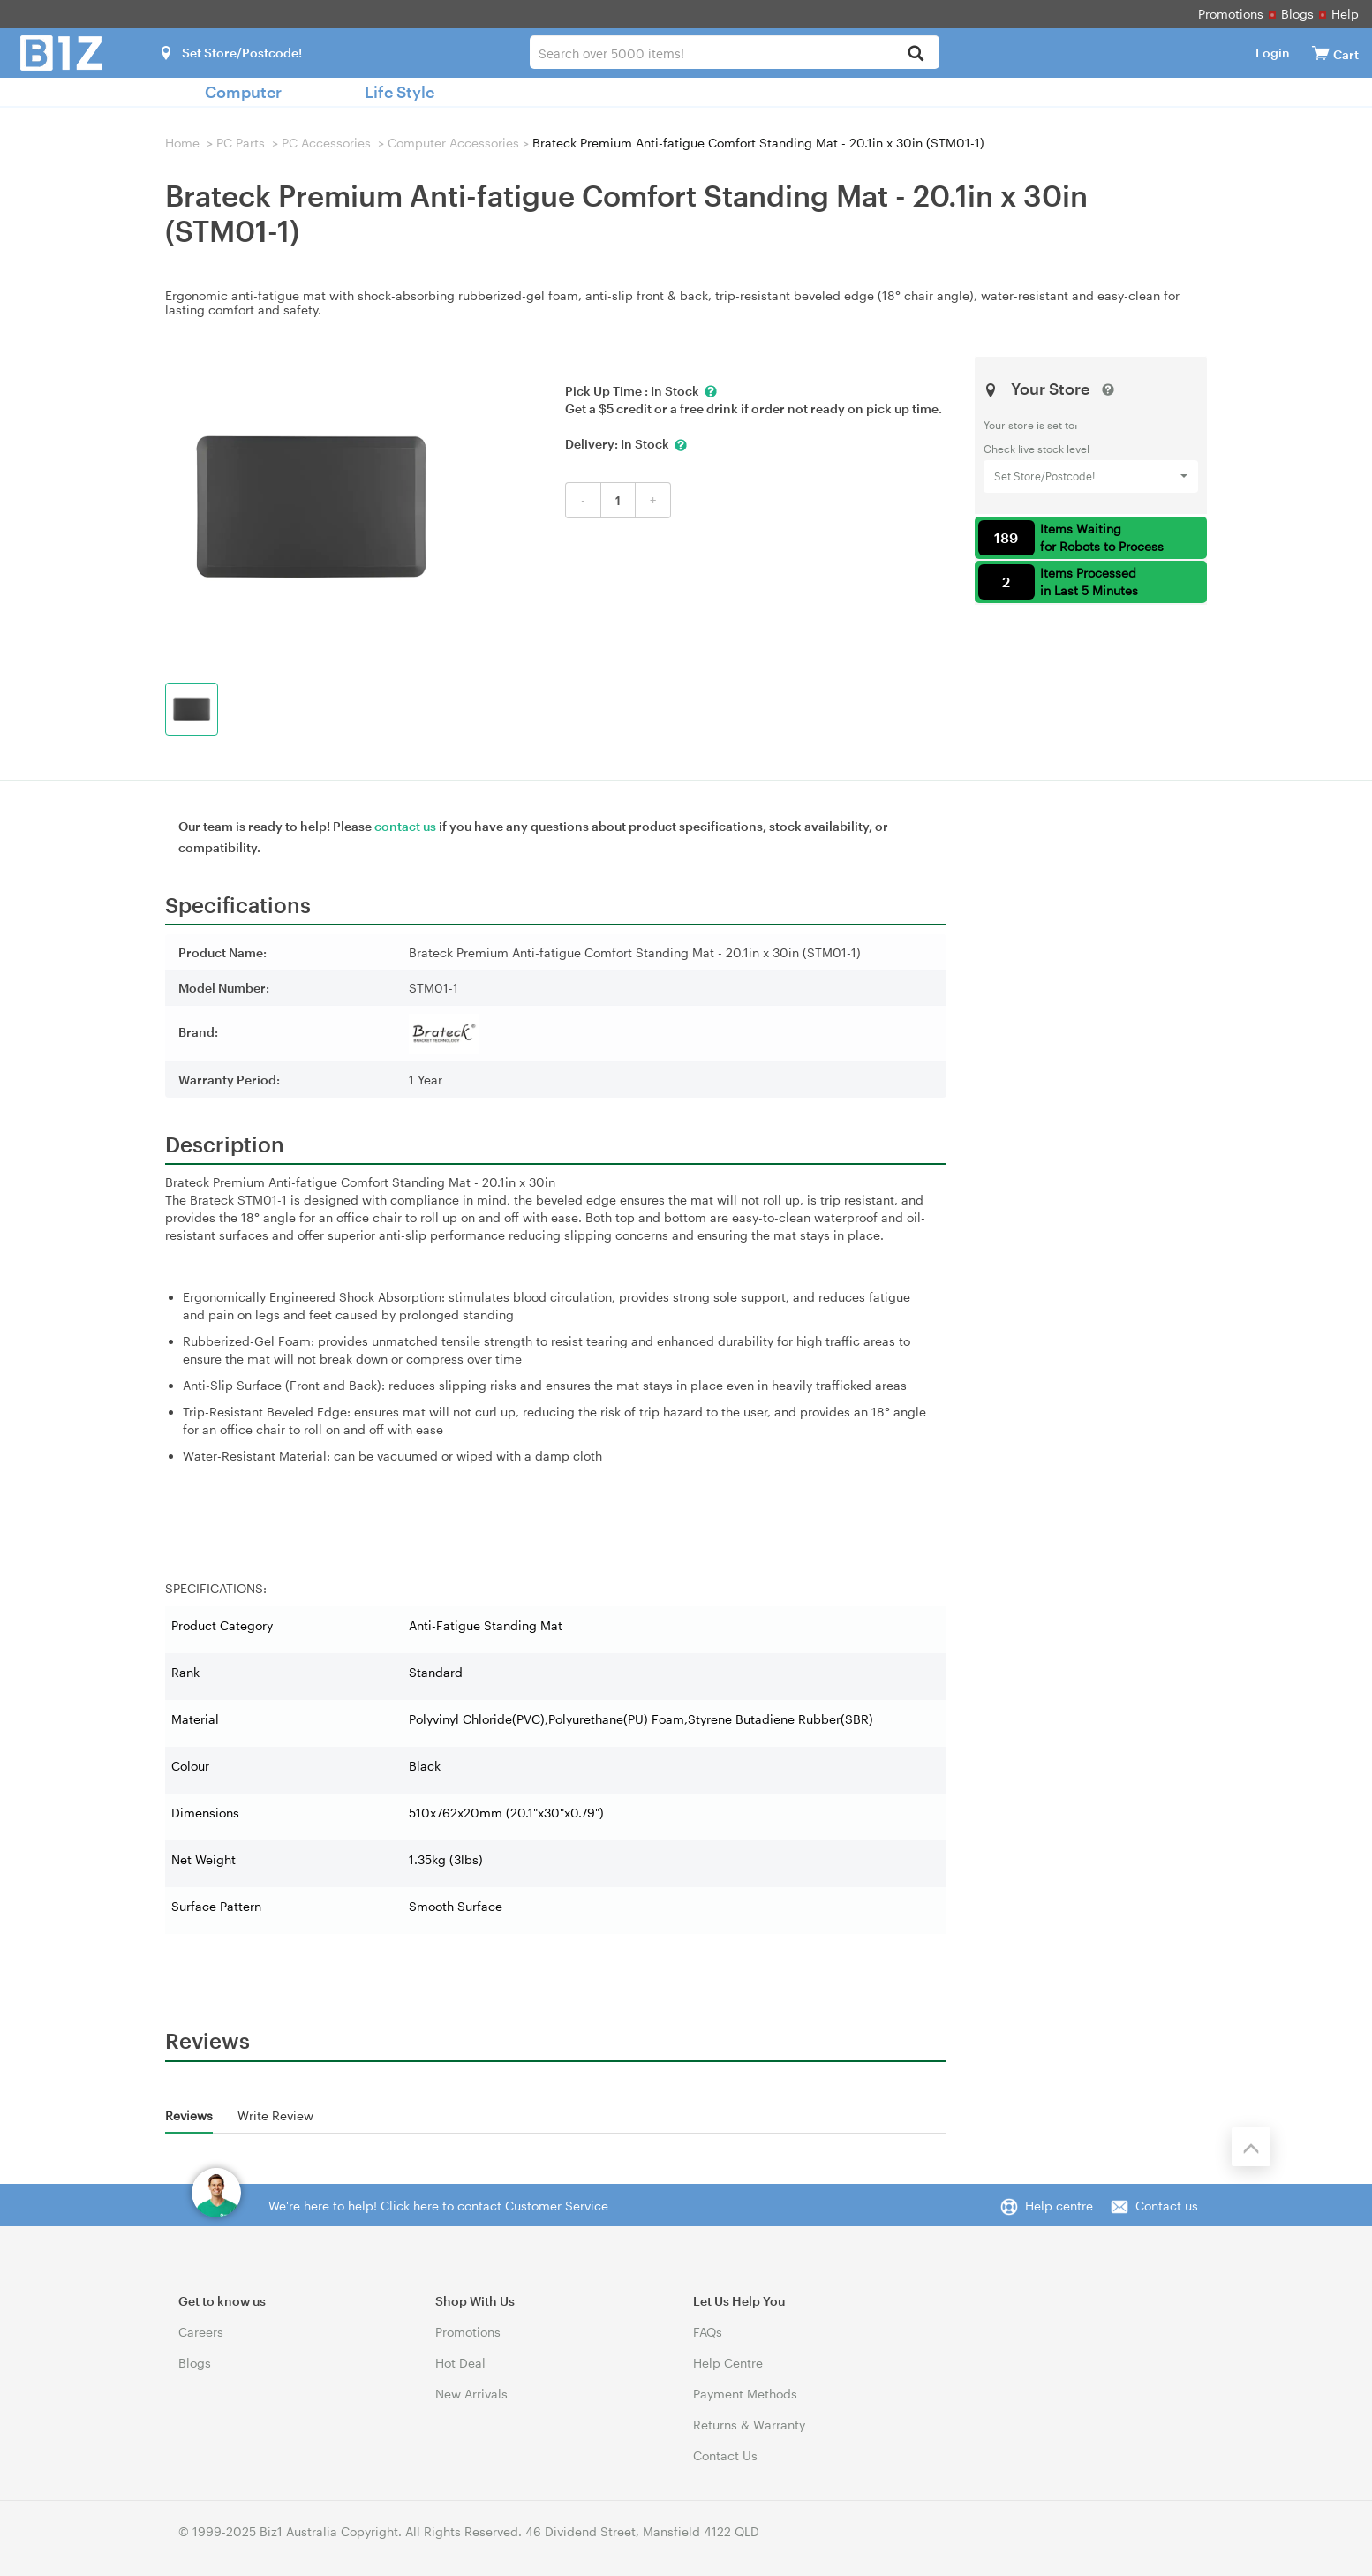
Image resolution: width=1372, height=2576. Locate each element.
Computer (243, 92)
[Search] (916, 54)
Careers (200, 2331)
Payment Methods (745, 2393)
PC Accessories (326, 142)
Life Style (399, 92)
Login (1272, 52)
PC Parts (240, 142)
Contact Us (725, 2455)
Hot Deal (460, 2362)
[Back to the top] (1251, 2146)
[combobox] (734, 52)
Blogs (1297, 13)
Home (182, 142)
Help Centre (728, 2362)
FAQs (707, 2331)
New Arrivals (471, 2393)
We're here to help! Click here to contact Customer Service (438, 2205)
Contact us (1166, 2205)
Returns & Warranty (749, 2424)
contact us (405, 826)
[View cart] (1321, 52)
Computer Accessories (453, 142)
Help (1345, 13)
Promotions (1230, 13)
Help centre (1059, 2205)
